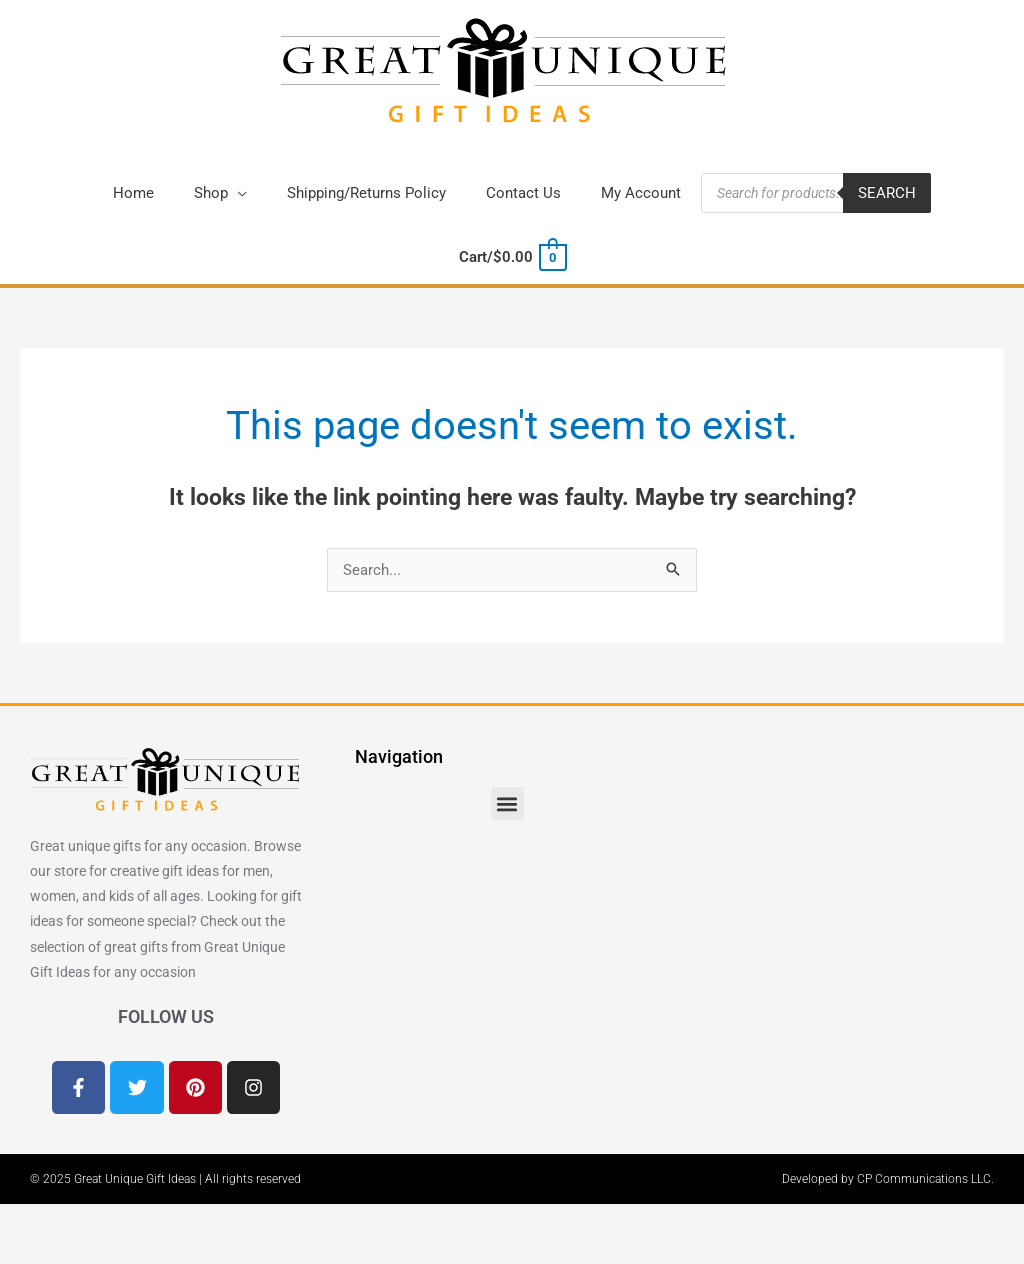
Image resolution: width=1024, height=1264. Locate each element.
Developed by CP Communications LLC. (888, 1179)
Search (887, 193)
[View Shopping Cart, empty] (511, 257)
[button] (220, 193)
